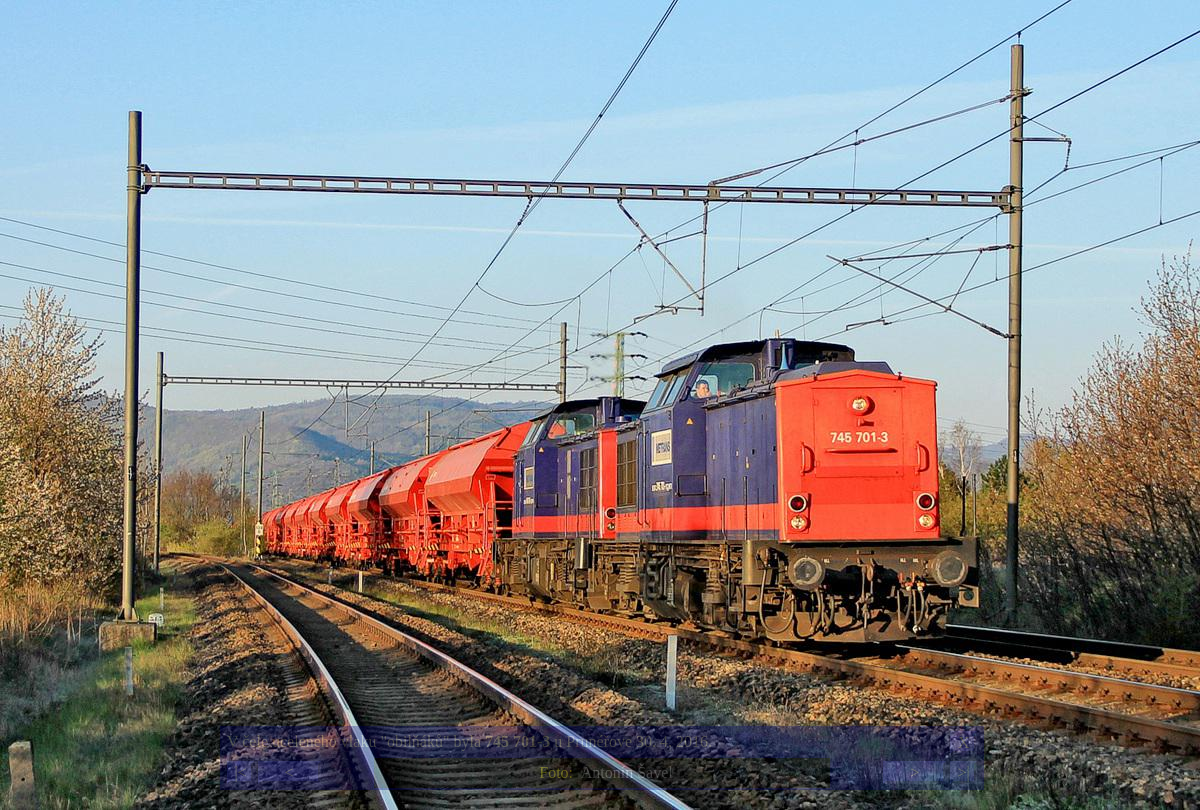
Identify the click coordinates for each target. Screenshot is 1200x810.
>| (963, 772)
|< (240, 772)
